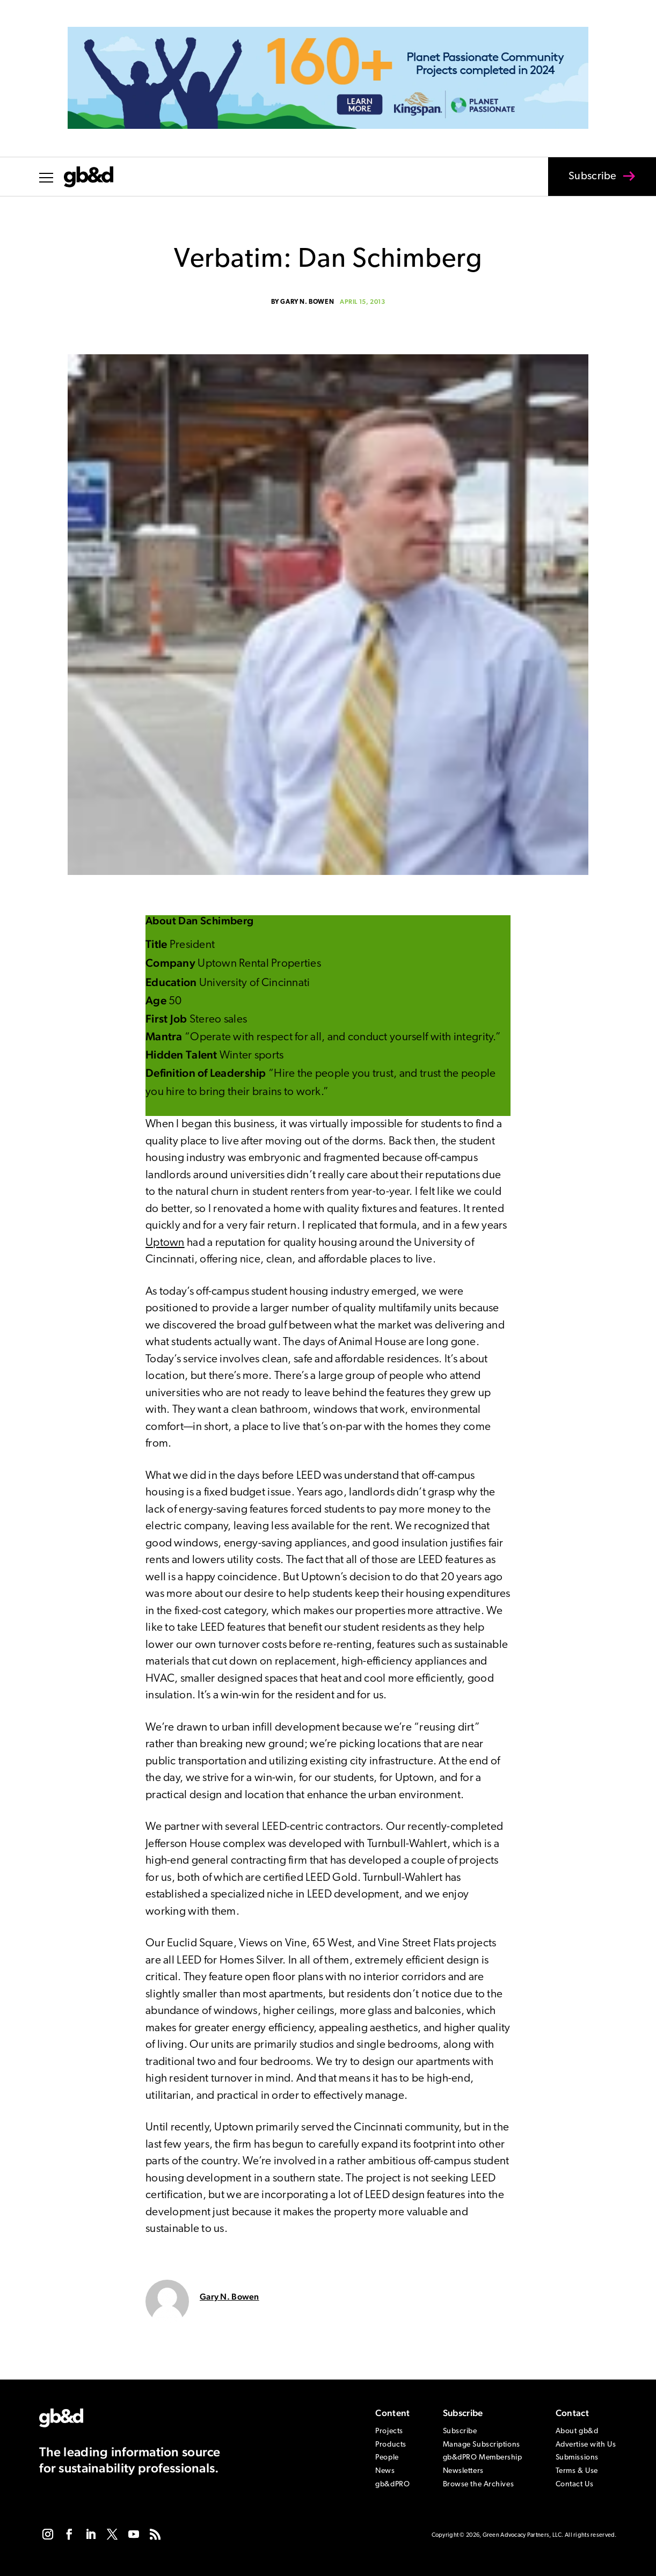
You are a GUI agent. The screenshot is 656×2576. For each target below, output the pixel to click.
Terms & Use (577, 2471)
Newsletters (463, 2471)
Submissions (577, 2458)
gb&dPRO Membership (482, 2458)
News (385, 2471)
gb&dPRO (392, 2484)
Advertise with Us (586, 2445)
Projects (389, 2431)
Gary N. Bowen (307, 302)
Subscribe (585, 183)
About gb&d (577, 2431)
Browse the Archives (478, 2484)
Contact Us (575, 2484)
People (386, 2458)
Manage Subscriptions (481, 2445)
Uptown (165, 1243)
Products (390, 2445)
